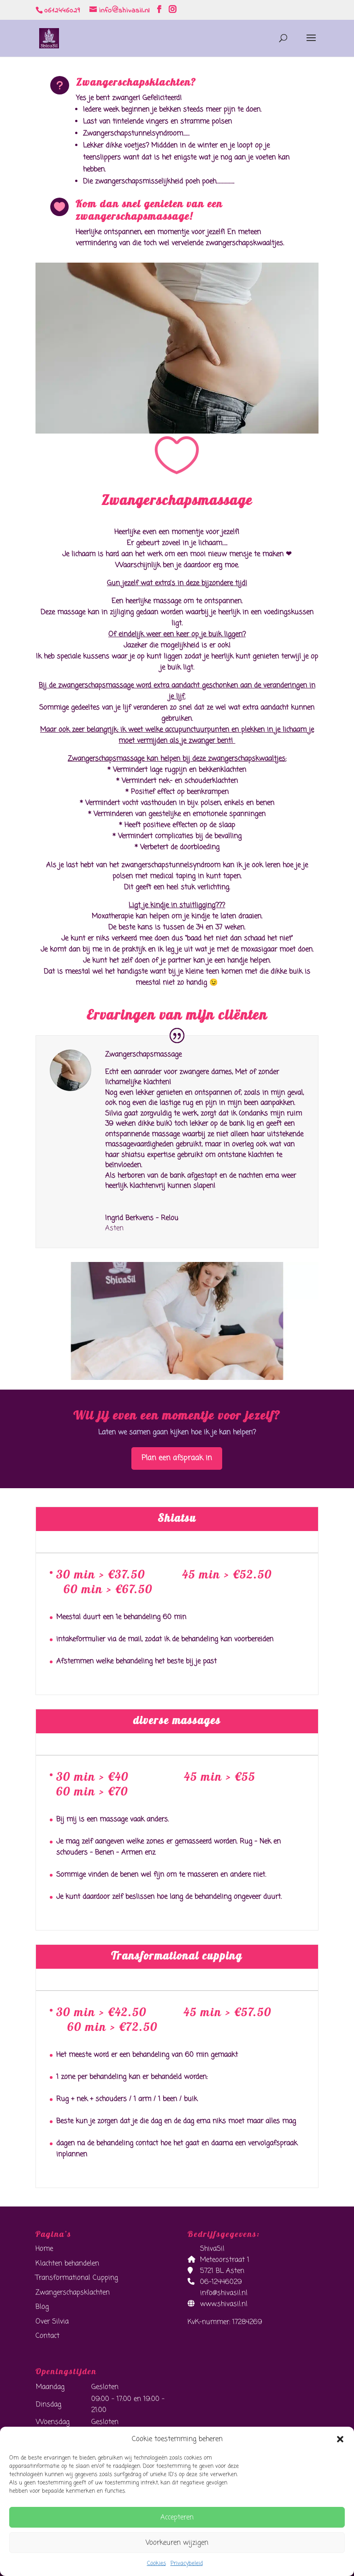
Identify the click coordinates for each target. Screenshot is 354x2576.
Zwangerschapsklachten (72, 2293)
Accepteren (177, 2517)
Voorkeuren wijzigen (177, 2543)
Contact (47, 2336)
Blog (42, 2307)
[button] (340, 2439)
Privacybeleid (187, 2563)
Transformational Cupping (76, 2278)
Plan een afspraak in (177, 1458)
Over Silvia (52, 2322)
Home (44, 2249)
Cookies (156, 2563)
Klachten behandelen (67, 2264)
